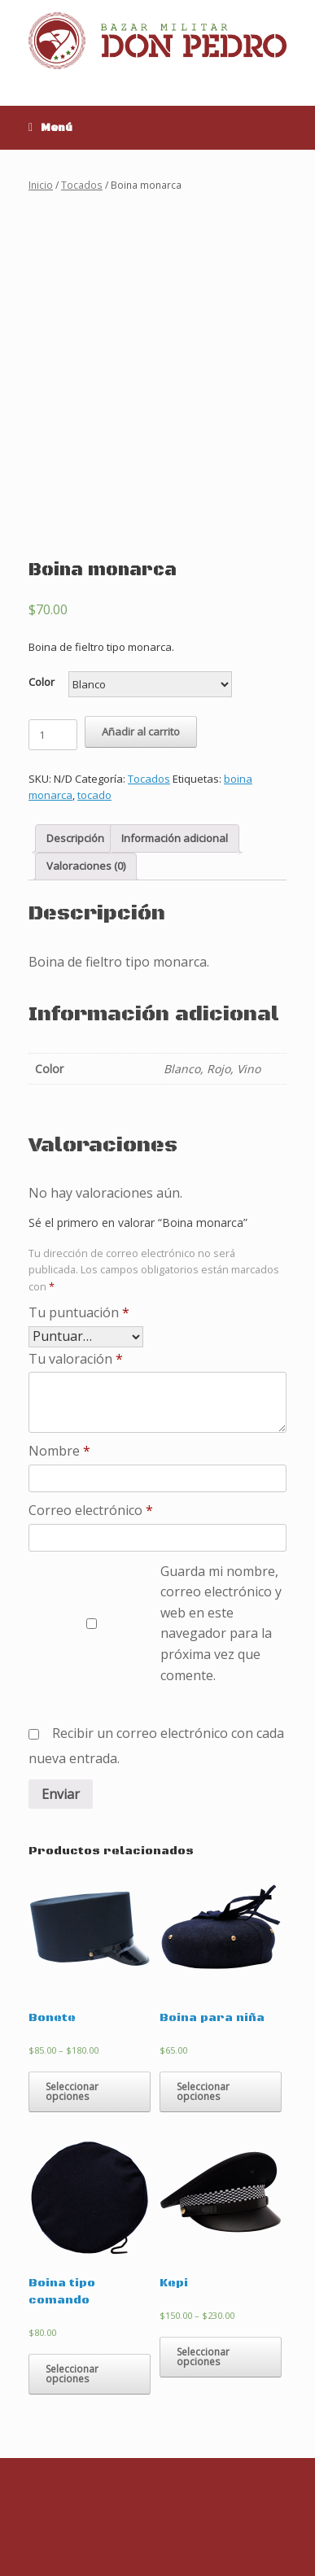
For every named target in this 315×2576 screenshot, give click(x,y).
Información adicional (174, 838)
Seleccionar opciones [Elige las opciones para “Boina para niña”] (203, 2091)
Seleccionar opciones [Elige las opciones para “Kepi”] (203, 2357)
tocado (94, 795)
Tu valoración (75, 1359)
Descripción (75, 838)
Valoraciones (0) (85, 865)
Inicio (40, 185)
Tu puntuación (78, 1312)
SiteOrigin (186, 2544)
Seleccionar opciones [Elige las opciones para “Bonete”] (72, 2091)
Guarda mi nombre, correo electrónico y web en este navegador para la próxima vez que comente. (221, 1623)
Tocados (82, 185)
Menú (50, 127)
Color (41, 682)
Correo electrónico (90, 1510)
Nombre (59, 1451)
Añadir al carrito (141, 731)
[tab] (75, 838)
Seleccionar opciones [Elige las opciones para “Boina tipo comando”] (72, 2374)
